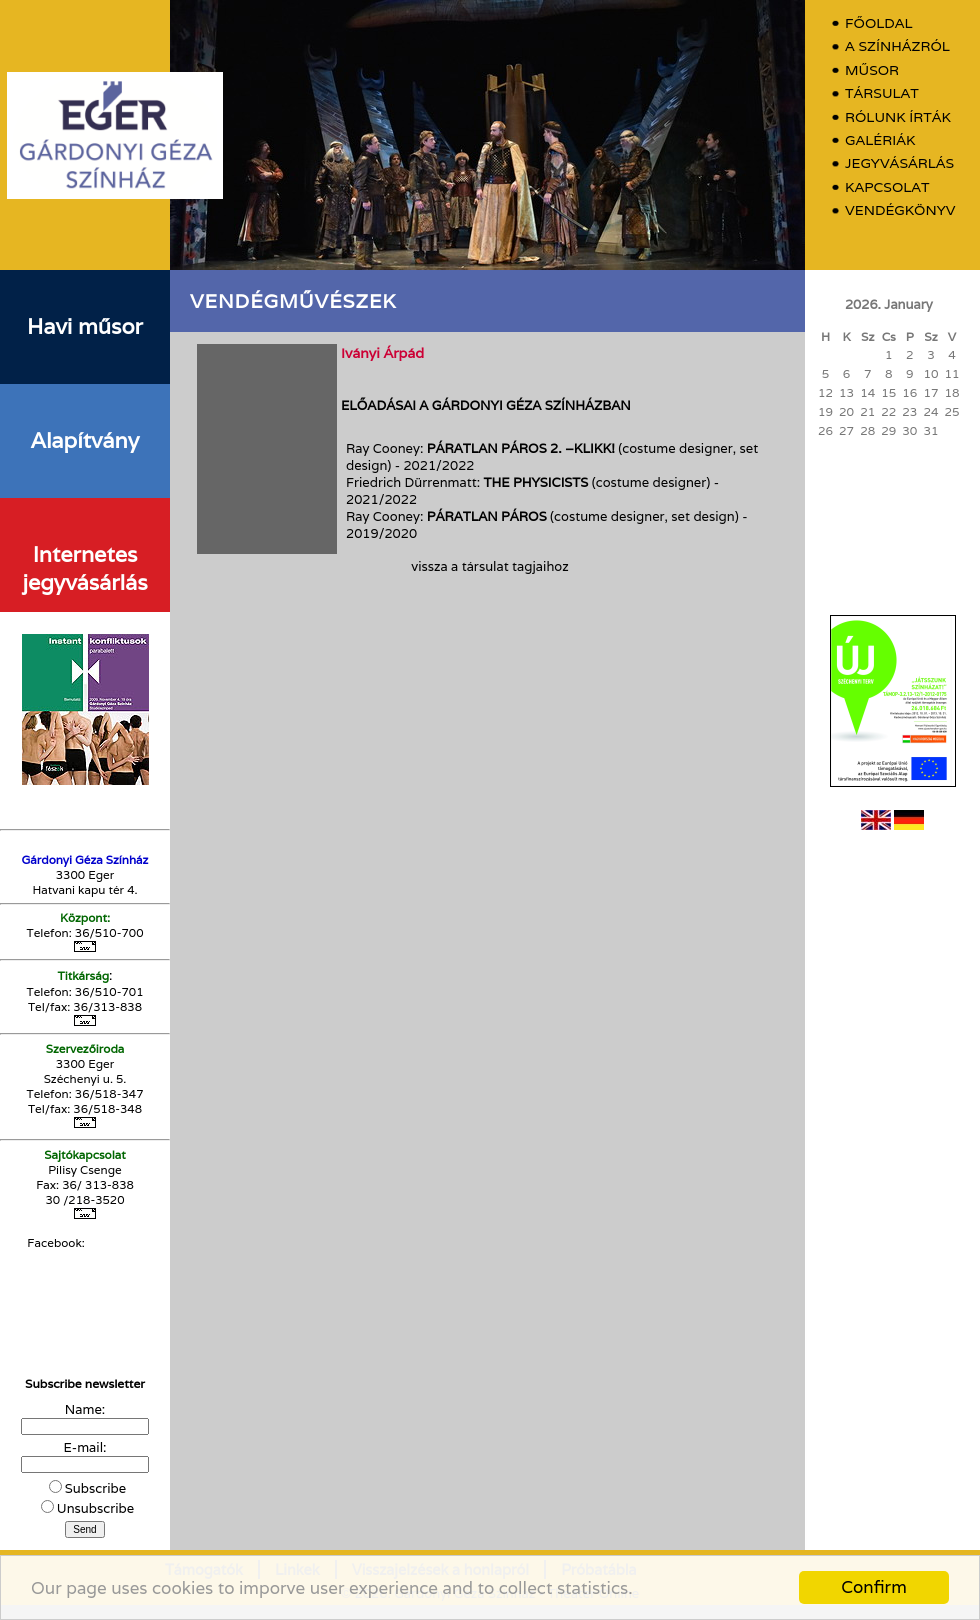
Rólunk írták (898, 117)
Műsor (872, 70)
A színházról (897, 46)
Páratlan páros (488, 516)
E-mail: (85, 1447)
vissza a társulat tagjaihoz (489, 566)
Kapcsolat (887, 187)
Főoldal (879, 23)
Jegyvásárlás (899, 163)
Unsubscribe (95, 1508)
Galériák (880, 140)
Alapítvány (85, 440)
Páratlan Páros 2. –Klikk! (521, 448)
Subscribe (95, 1488)
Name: (85, 1409)
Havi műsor (85, 326)
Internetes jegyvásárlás (84, 568)
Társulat (882, 93)
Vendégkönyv (900, 210)
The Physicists (536, 482)
